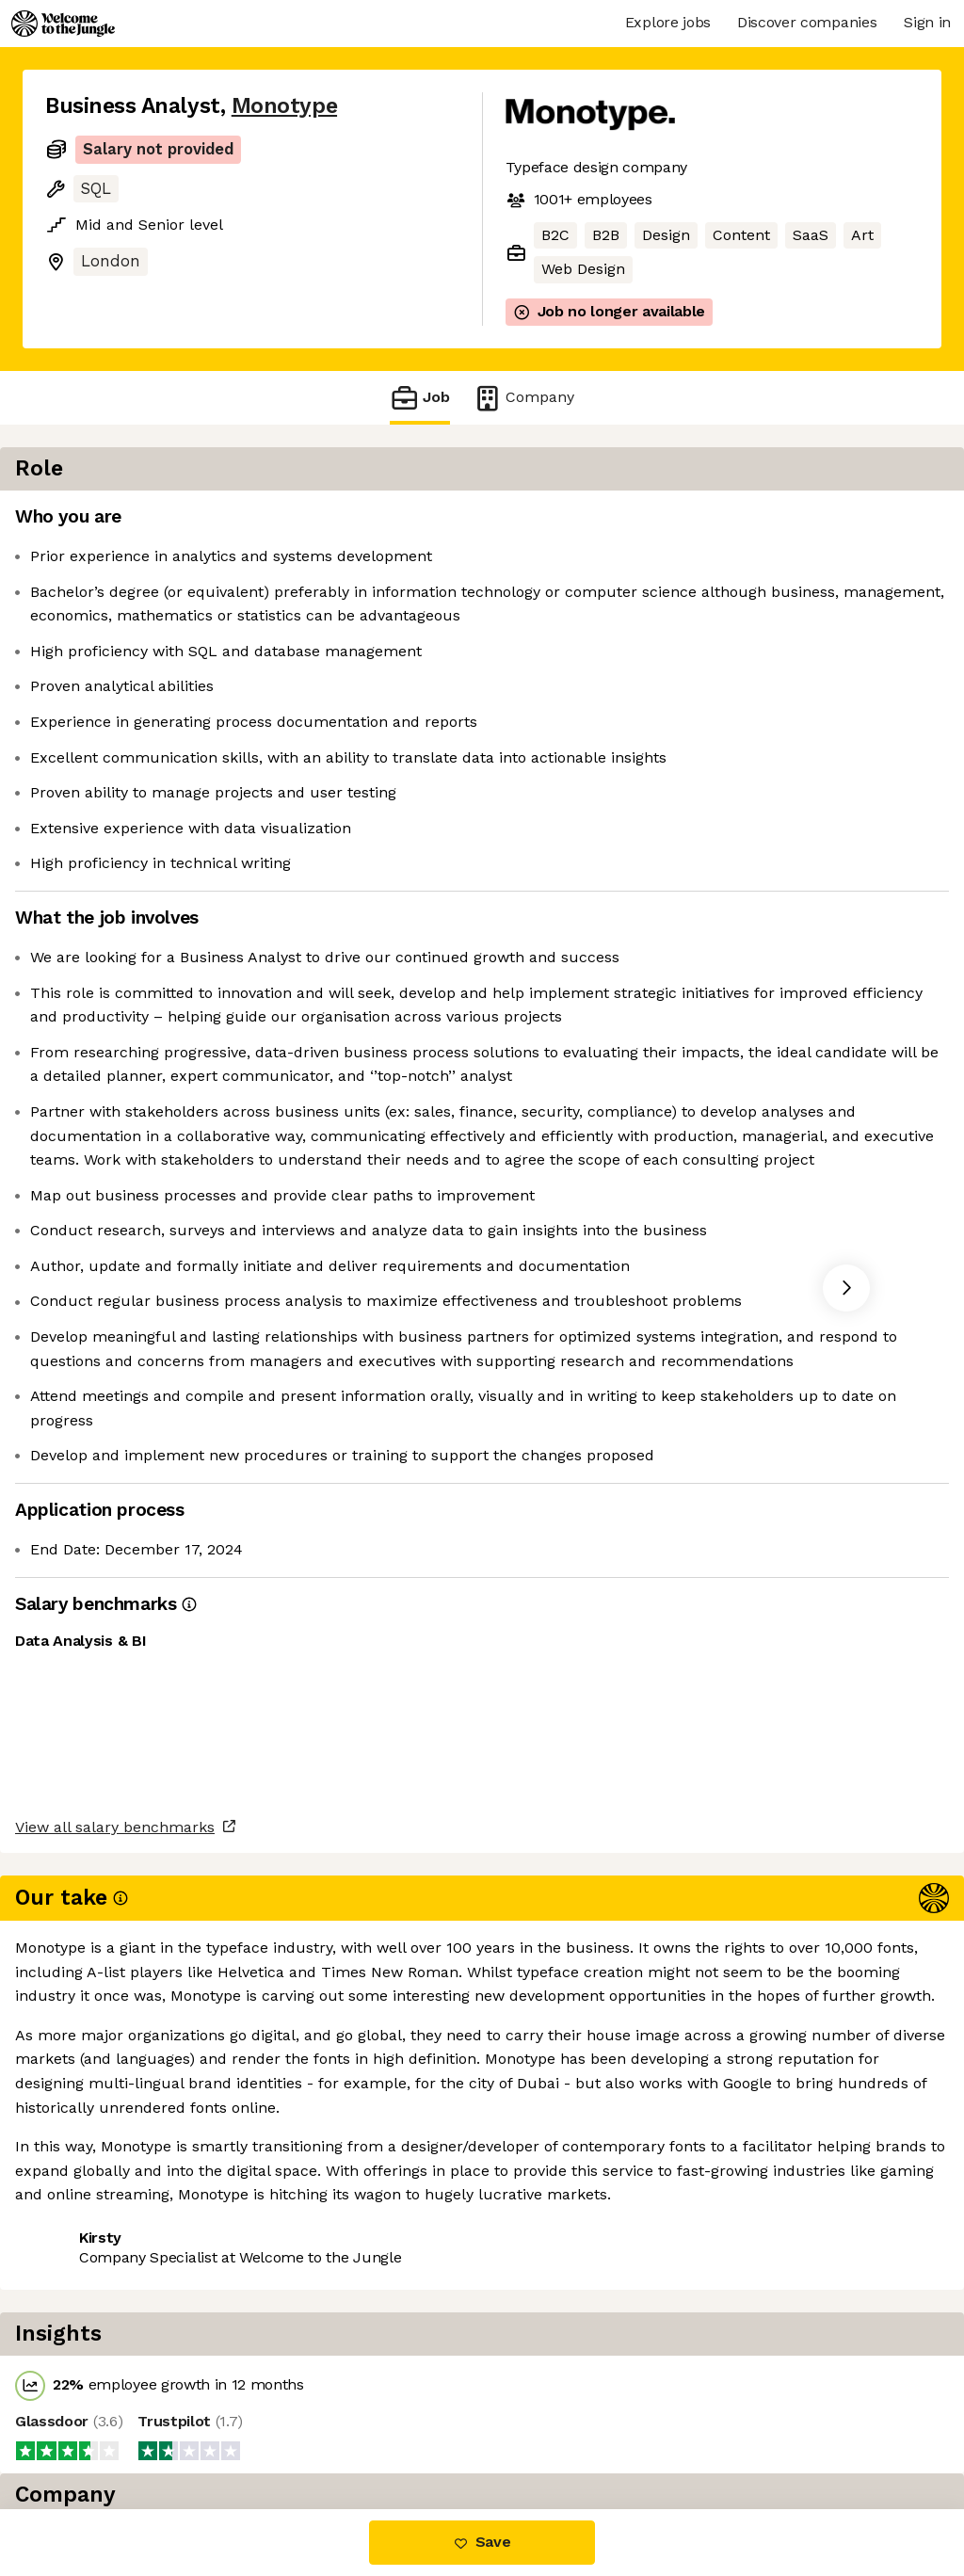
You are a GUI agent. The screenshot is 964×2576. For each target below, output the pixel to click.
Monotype (284, 106)
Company (523, 397)
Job (420, 397)
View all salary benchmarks (137, 2357)
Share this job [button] (97, 2430)
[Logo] (63, 23)
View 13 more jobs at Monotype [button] (290, 2430)
